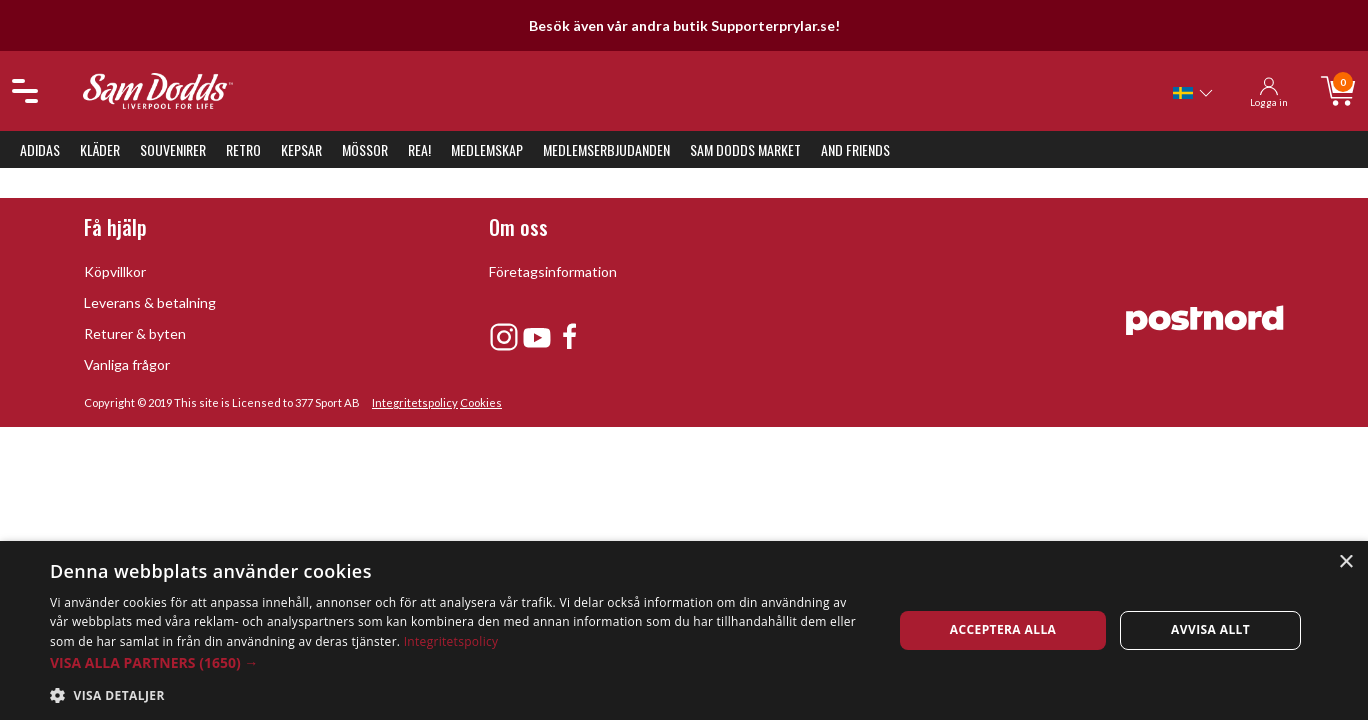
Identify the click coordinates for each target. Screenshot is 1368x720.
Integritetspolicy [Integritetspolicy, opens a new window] (451, 641)
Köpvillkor (115, 271)
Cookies (481, 402)
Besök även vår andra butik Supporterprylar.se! (684, 25)
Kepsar (301, 149)
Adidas (40, 149)
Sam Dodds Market (745, 149)
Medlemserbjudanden (606, 149)
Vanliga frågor (127, 364)
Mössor (365, 149)
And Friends (855, 149)
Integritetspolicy (415, 402)
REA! (419, 149)
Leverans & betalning (150, 302)
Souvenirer (173, 149)
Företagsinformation (553, 271)
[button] (459, 662)
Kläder (100, 149)
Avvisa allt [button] (1210, 629)
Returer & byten (135, 333)
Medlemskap (487, 149)
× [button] (1345, 562)
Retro (243, 149)
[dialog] (684, 630)
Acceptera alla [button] (1003, 629)
